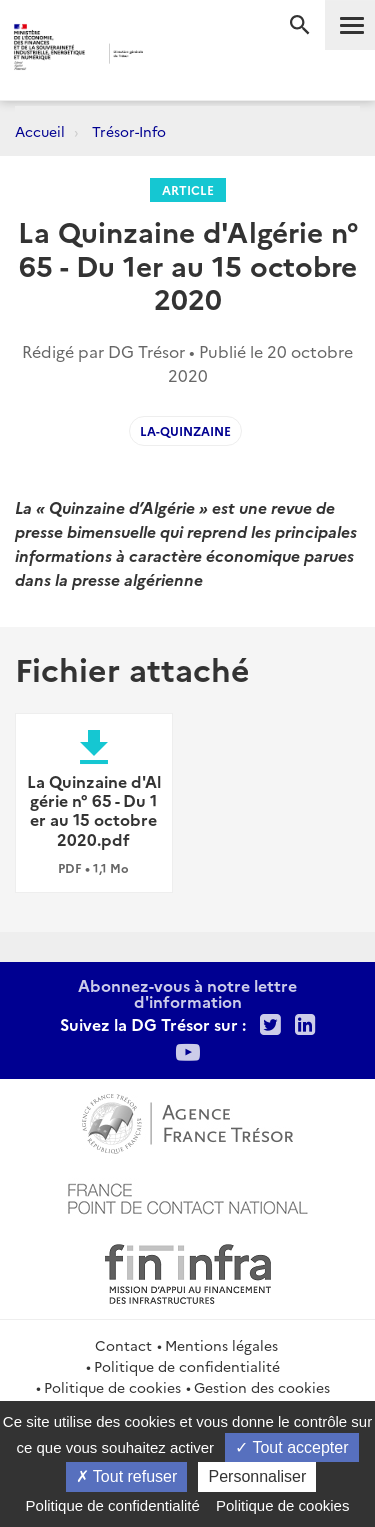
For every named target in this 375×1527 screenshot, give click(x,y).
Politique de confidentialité (187, 1366)
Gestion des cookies (262, 1387)
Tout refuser (127, 1476)
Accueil (40, 131)
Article (188, 189)
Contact (123, 1345)
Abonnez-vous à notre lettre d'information (187, 993)
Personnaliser (257, 1476)
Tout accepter (291, 1447)
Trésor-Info (129, 131)
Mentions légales (221, 1345)
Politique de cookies (112, 1387)
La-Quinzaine (185, 430)
